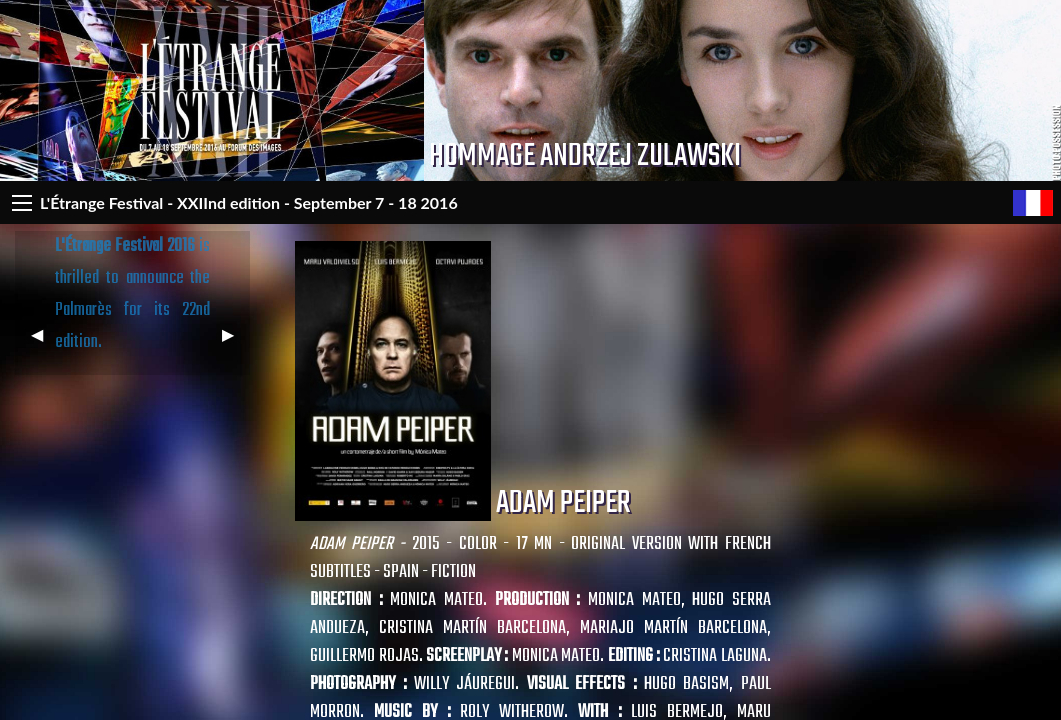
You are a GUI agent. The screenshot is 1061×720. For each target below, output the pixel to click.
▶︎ (236, 342)
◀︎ (45, 342)
